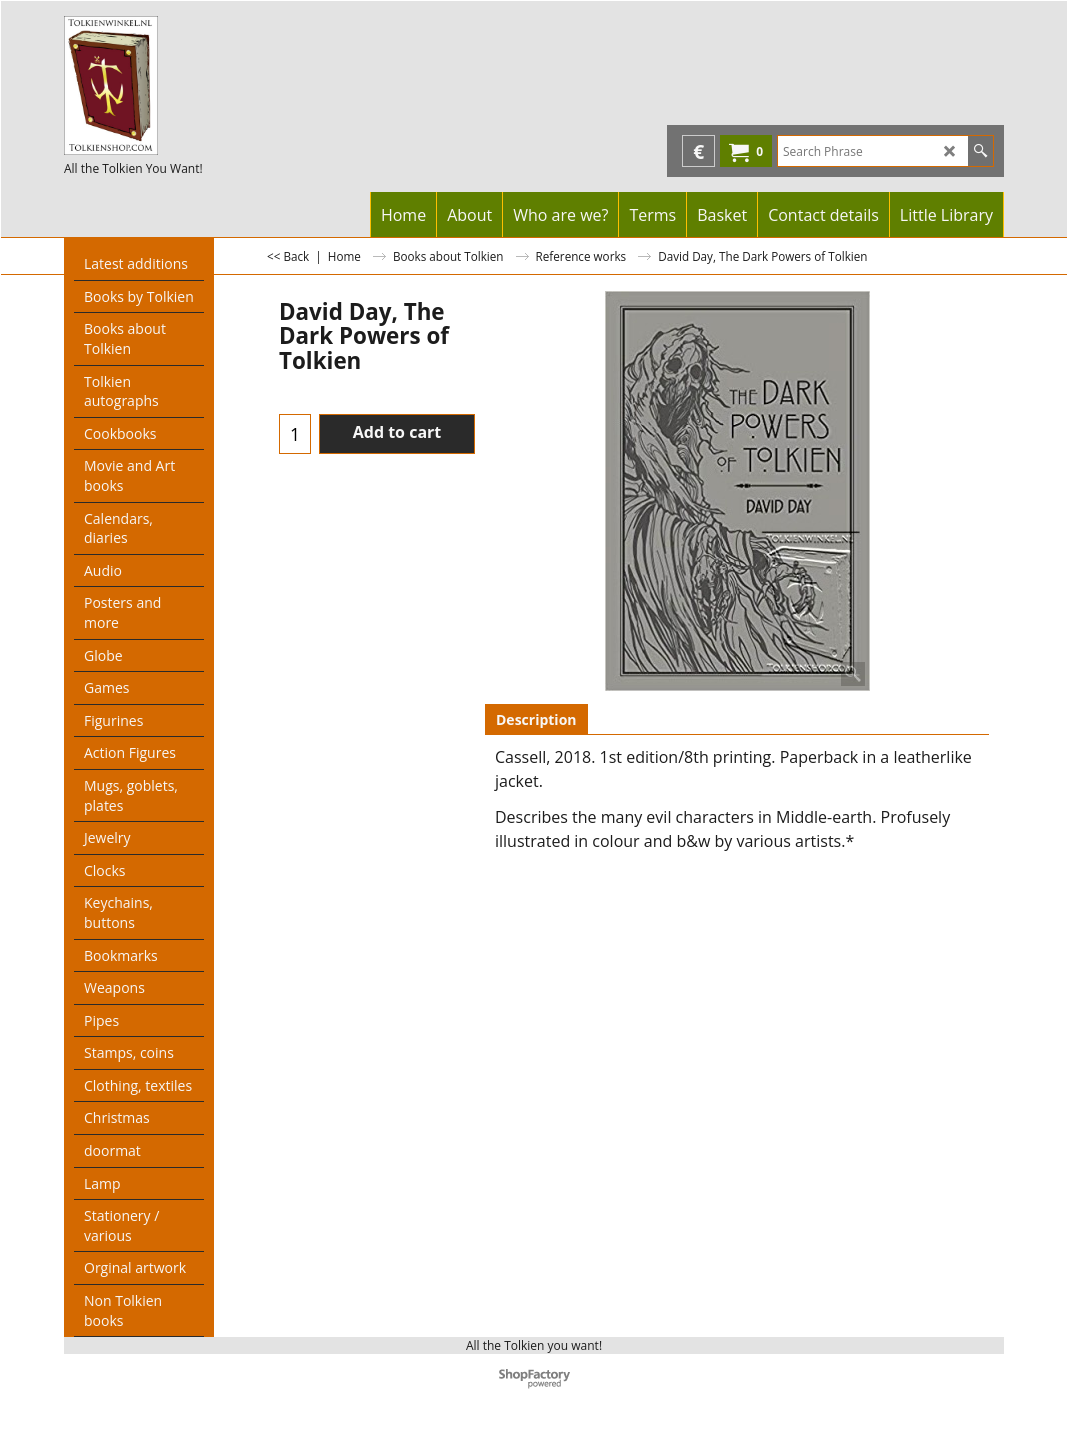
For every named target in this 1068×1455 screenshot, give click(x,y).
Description (536, 719)
